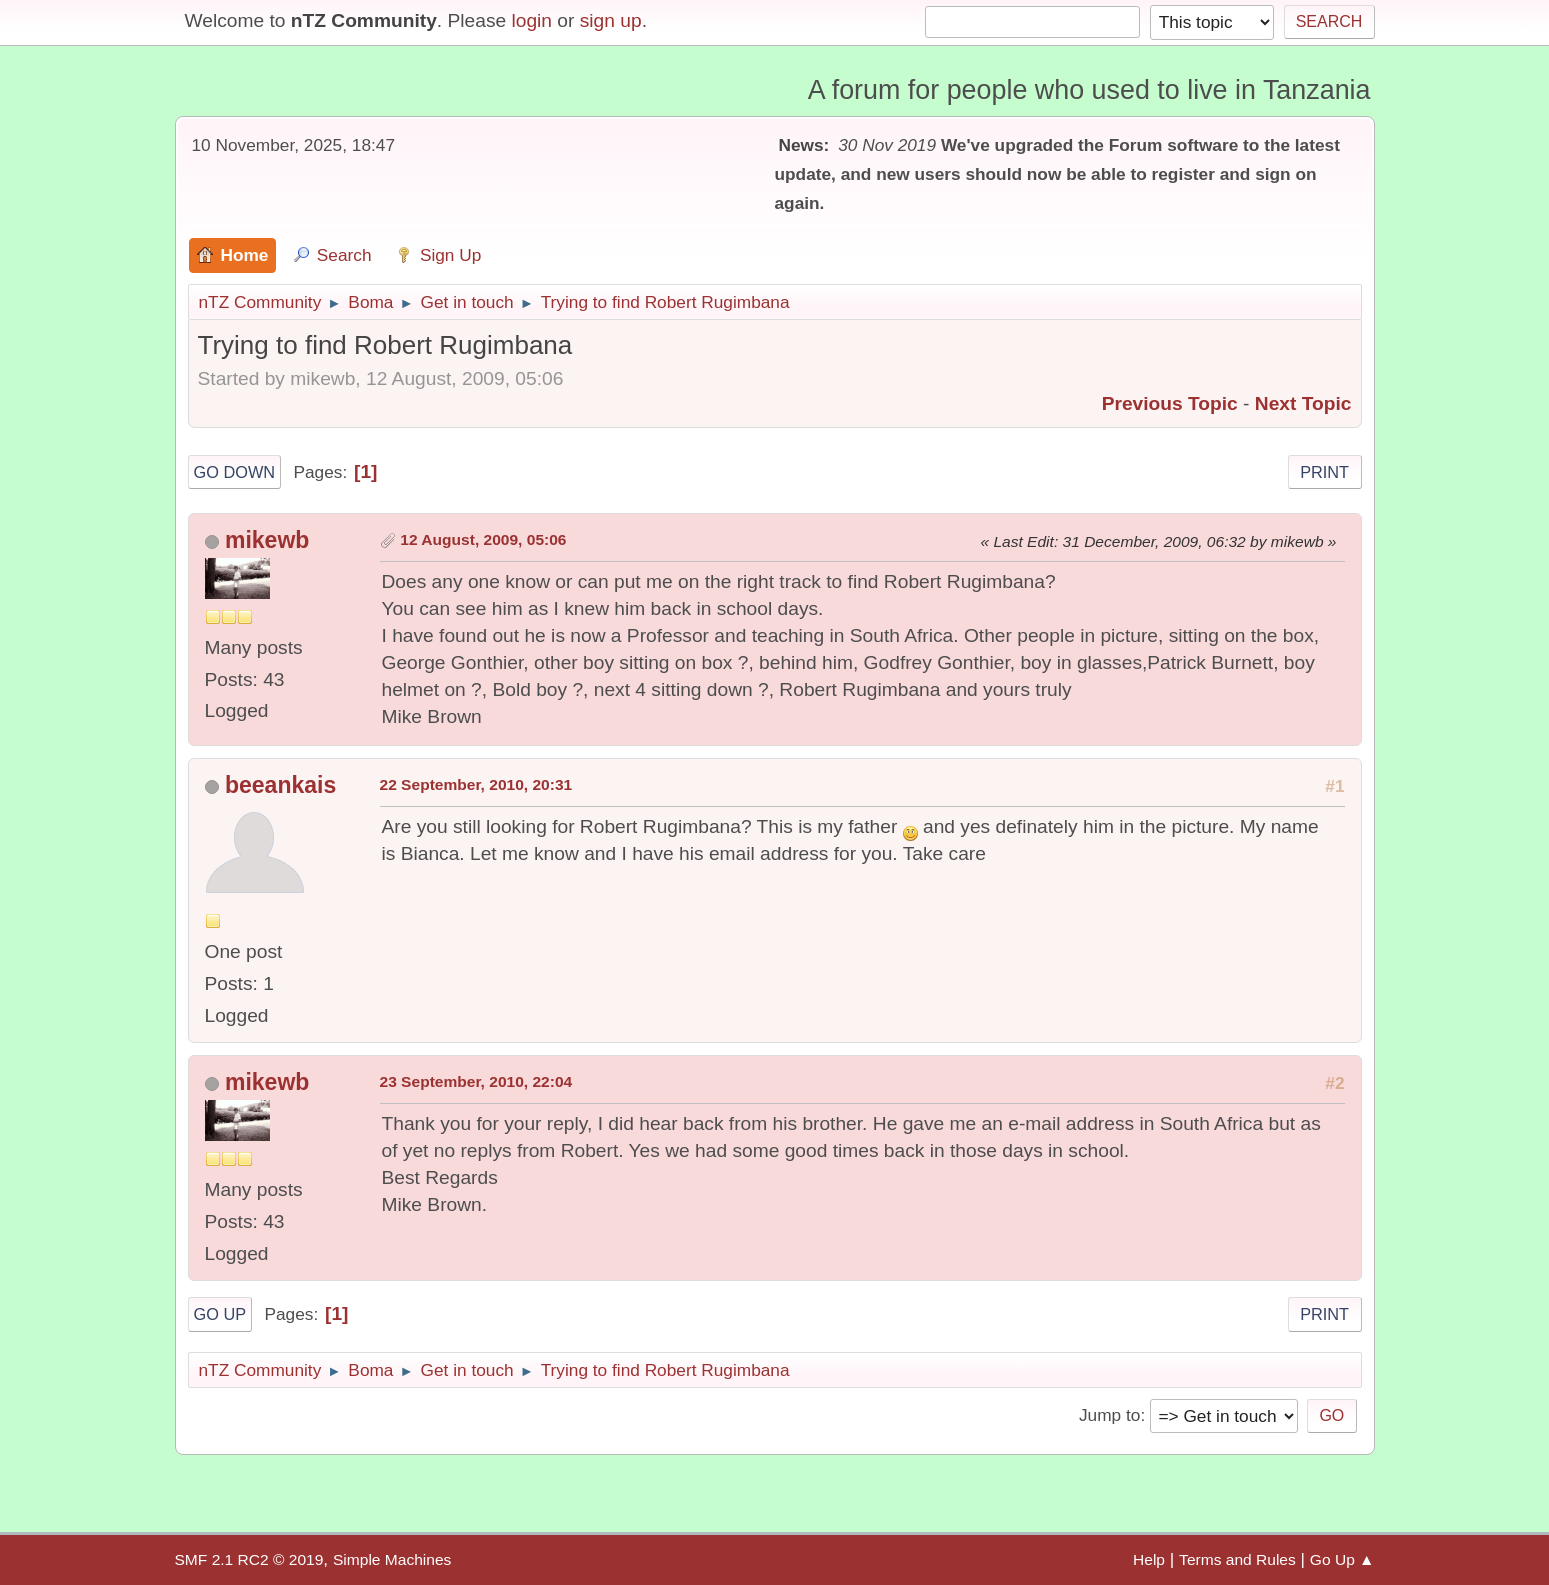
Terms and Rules (1237, 1559)
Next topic (1303, 403)
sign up (611, 20)
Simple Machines (392, 1559)
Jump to (1109, 1415)
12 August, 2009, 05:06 (483, 539)
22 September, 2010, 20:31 (476, 784)
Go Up (220, 1314)
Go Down (235, 472)
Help (1149, 1559)
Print (1324, 472)
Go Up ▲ (1342, 1559)
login (531, 20)
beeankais (280, 785)
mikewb (267, 540)
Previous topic (1170, 403)
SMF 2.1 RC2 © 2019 (249, 1559)
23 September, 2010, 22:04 (476, 1081)
